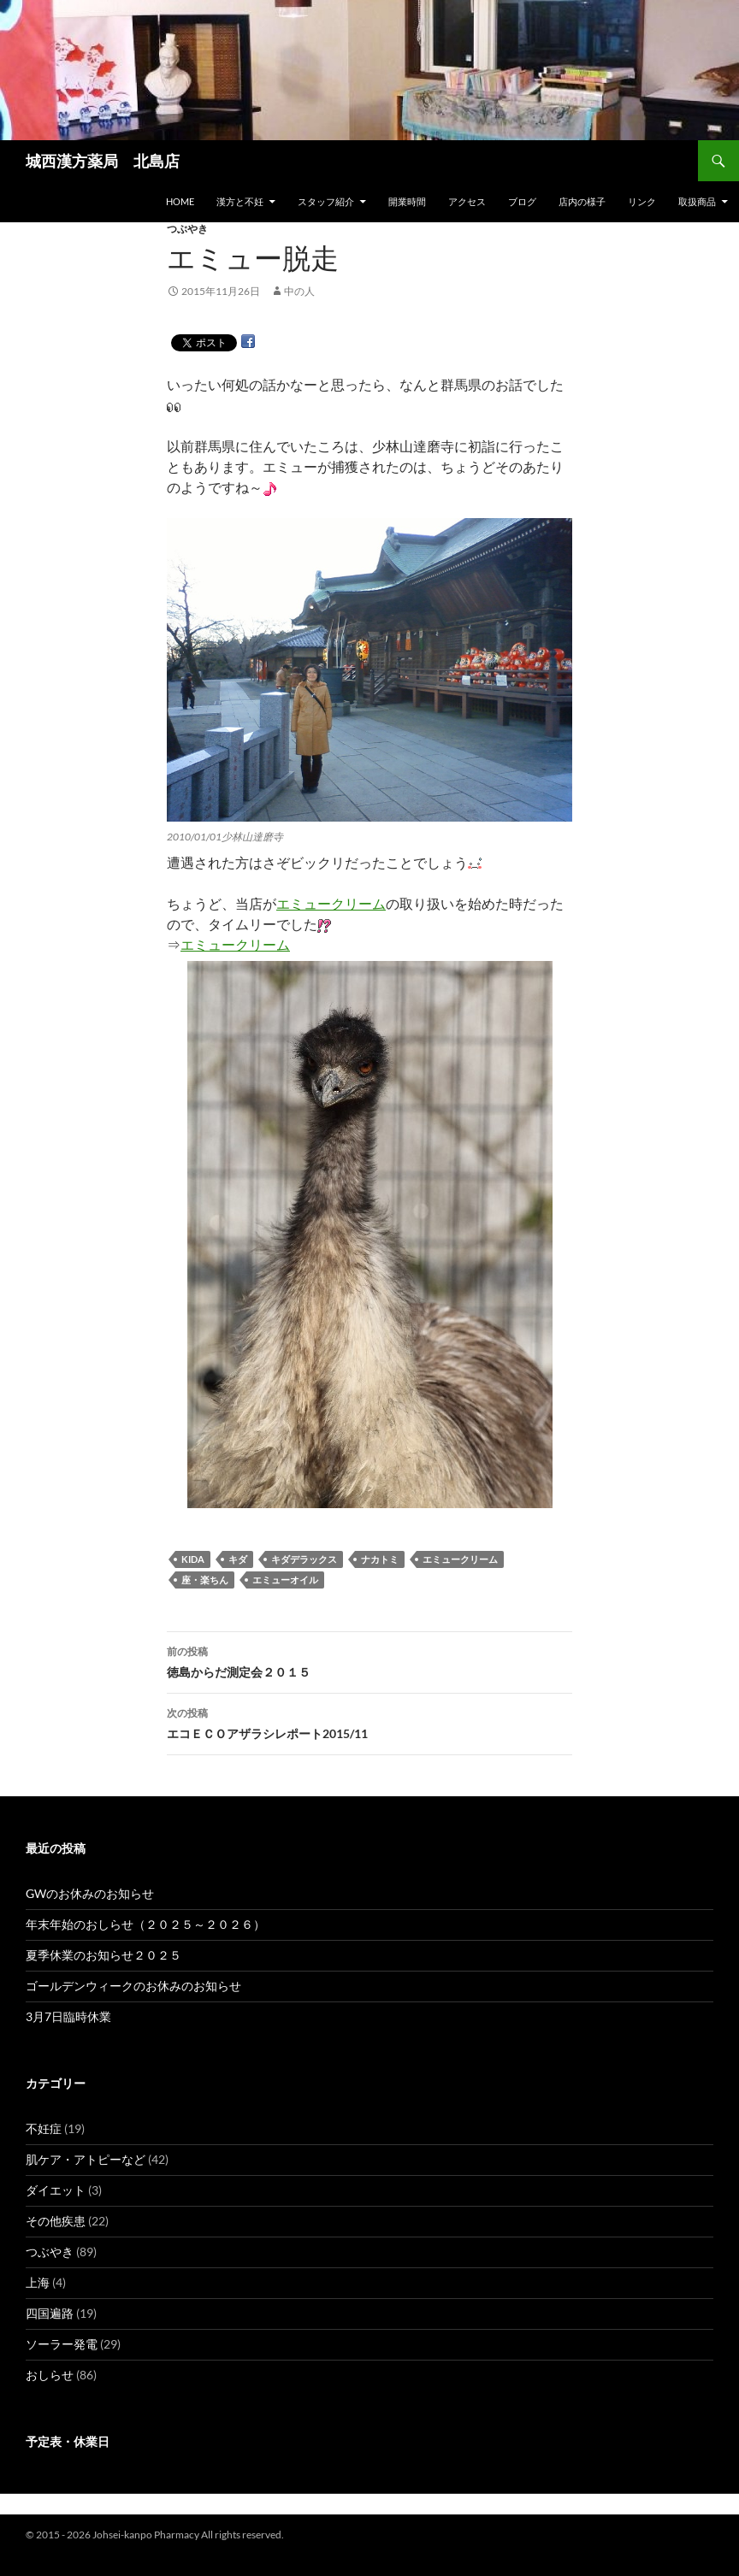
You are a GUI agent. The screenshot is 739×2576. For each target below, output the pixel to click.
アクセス (467, 201)
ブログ (522, 201)
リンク (642, 201)
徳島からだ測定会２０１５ (369, 1660)
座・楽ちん (204, 1579)
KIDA (192, 1559)
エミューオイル (285, 1579)
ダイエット (56, 2190)
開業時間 (407, 201)
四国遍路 (50, 2313)
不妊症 (44, 2128)
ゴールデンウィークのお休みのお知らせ (133, 1985)
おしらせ (50, 2374)
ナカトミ (380, 1559)
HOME (180, 201)
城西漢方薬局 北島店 (103, 160)
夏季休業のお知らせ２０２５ (103, 1955)
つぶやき (187, 228)
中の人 (299, 291)
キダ (237, 1559)
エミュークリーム (331, 903)
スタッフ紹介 (326, 201)
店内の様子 (582, 201)
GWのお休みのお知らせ (90, 1893)
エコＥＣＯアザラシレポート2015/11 (369, 1722)
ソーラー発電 (62, 2344)
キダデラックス (304, 1559)
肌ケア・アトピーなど (85, 2159)
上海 (38, 2282)
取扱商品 (697, 201)
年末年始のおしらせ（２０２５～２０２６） (145, 1924)
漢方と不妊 (239, 201)
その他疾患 (56, 2220)
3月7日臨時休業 (68, 2016)
